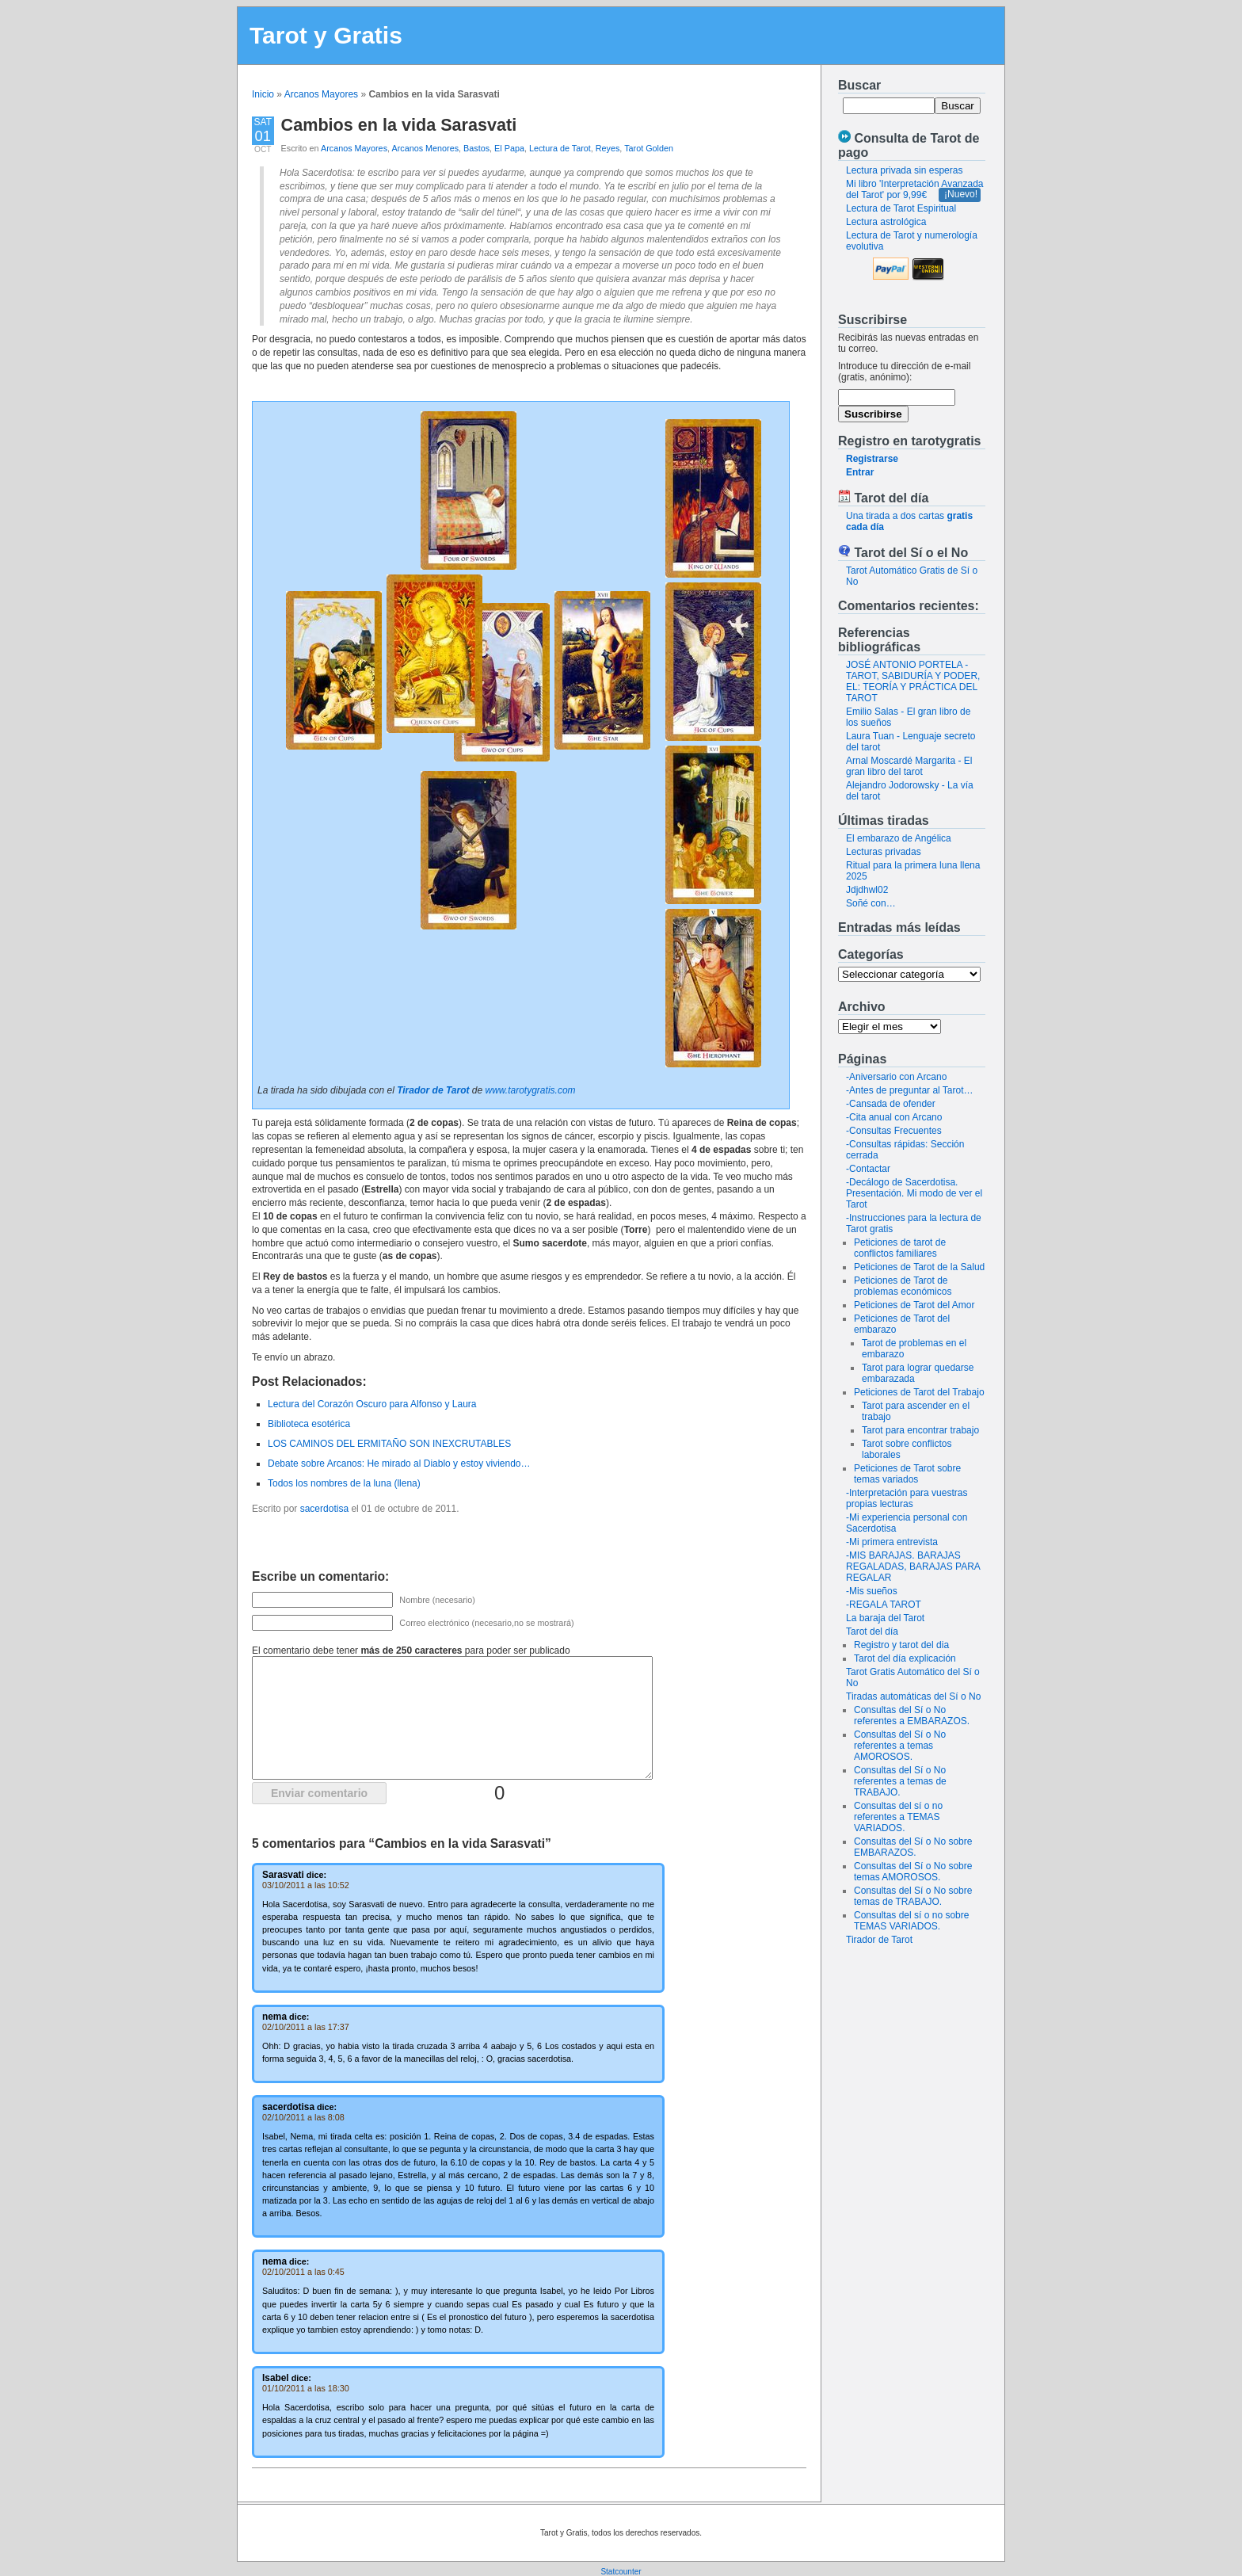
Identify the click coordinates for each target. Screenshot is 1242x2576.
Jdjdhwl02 (867, 889)
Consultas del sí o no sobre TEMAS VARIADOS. (911, 1921)
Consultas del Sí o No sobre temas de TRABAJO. (913, 1896)
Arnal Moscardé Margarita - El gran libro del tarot (909, 766)
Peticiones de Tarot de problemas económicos (902, 1286)
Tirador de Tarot (879, 1939)
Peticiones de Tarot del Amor (914, 1305)
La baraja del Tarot (885, 1618)
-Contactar (868, 1168)
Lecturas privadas (883, 851)
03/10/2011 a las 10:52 (305, 1885)
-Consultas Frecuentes (894, 1130)
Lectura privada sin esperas (904, 170)
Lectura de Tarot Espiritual (901, 208)
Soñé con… (871, 903)
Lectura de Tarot (560, 148)
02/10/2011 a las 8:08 (303, 2117)
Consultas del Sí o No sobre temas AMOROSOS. (913, 1871)
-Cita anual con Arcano (894, 1117)
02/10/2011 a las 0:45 (303, 2271)
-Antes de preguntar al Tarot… (909, 1090)
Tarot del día (872, 1631)
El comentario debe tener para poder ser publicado (411, 1650)
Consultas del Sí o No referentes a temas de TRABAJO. (900, 1781)
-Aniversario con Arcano (896, 1076)
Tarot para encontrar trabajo (920, 1430)
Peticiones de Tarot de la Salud (919, 1267)
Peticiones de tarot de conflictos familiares (900, 1248)
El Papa (509, 148)
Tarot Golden (648, 148)
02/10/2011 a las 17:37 (305, 2027)
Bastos (476, 148)
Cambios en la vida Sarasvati (399, 125)
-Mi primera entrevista (892, 1542)
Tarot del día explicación (905, 1658)
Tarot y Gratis (326, 35)
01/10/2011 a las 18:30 (305, 2388)
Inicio (263, 94)
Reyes (608, 148)
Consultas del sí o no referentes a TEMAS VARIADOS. (898, 1817)
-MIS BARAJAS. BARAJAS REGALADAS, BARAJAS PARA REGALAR (913, 1566)
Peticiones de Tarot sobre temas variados (907, 1474)
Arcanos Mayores (321, 94)
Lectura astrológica (886, 221)
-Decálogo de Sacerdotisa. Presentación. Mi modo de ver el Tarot (914, 1193)
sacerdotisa (324, 1508)
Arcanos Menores (425, 148)
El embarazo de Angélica (898, 838)
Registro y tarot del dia (901, 1645)
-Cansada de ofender (890, 1103)
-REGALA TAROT (883, 1604)
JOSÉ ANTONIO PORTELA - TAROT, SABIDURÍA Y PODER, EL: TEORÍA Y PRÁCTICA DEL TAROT (913, 681)
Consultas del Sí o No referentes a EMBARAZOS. (912, 1715)
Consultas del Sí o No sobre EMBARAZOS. (913, 1847)
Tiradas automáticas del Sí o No (913, 1696)
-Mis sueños (871, 1591)
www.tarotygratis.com (531, 1090)
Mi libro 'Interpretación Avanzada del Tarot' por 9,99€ (915, 189)
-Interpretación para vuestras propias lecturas (906, 1498)
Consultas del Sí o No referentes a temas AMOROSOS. (900, 1745)
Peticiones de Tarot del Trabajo (919, 1392)
